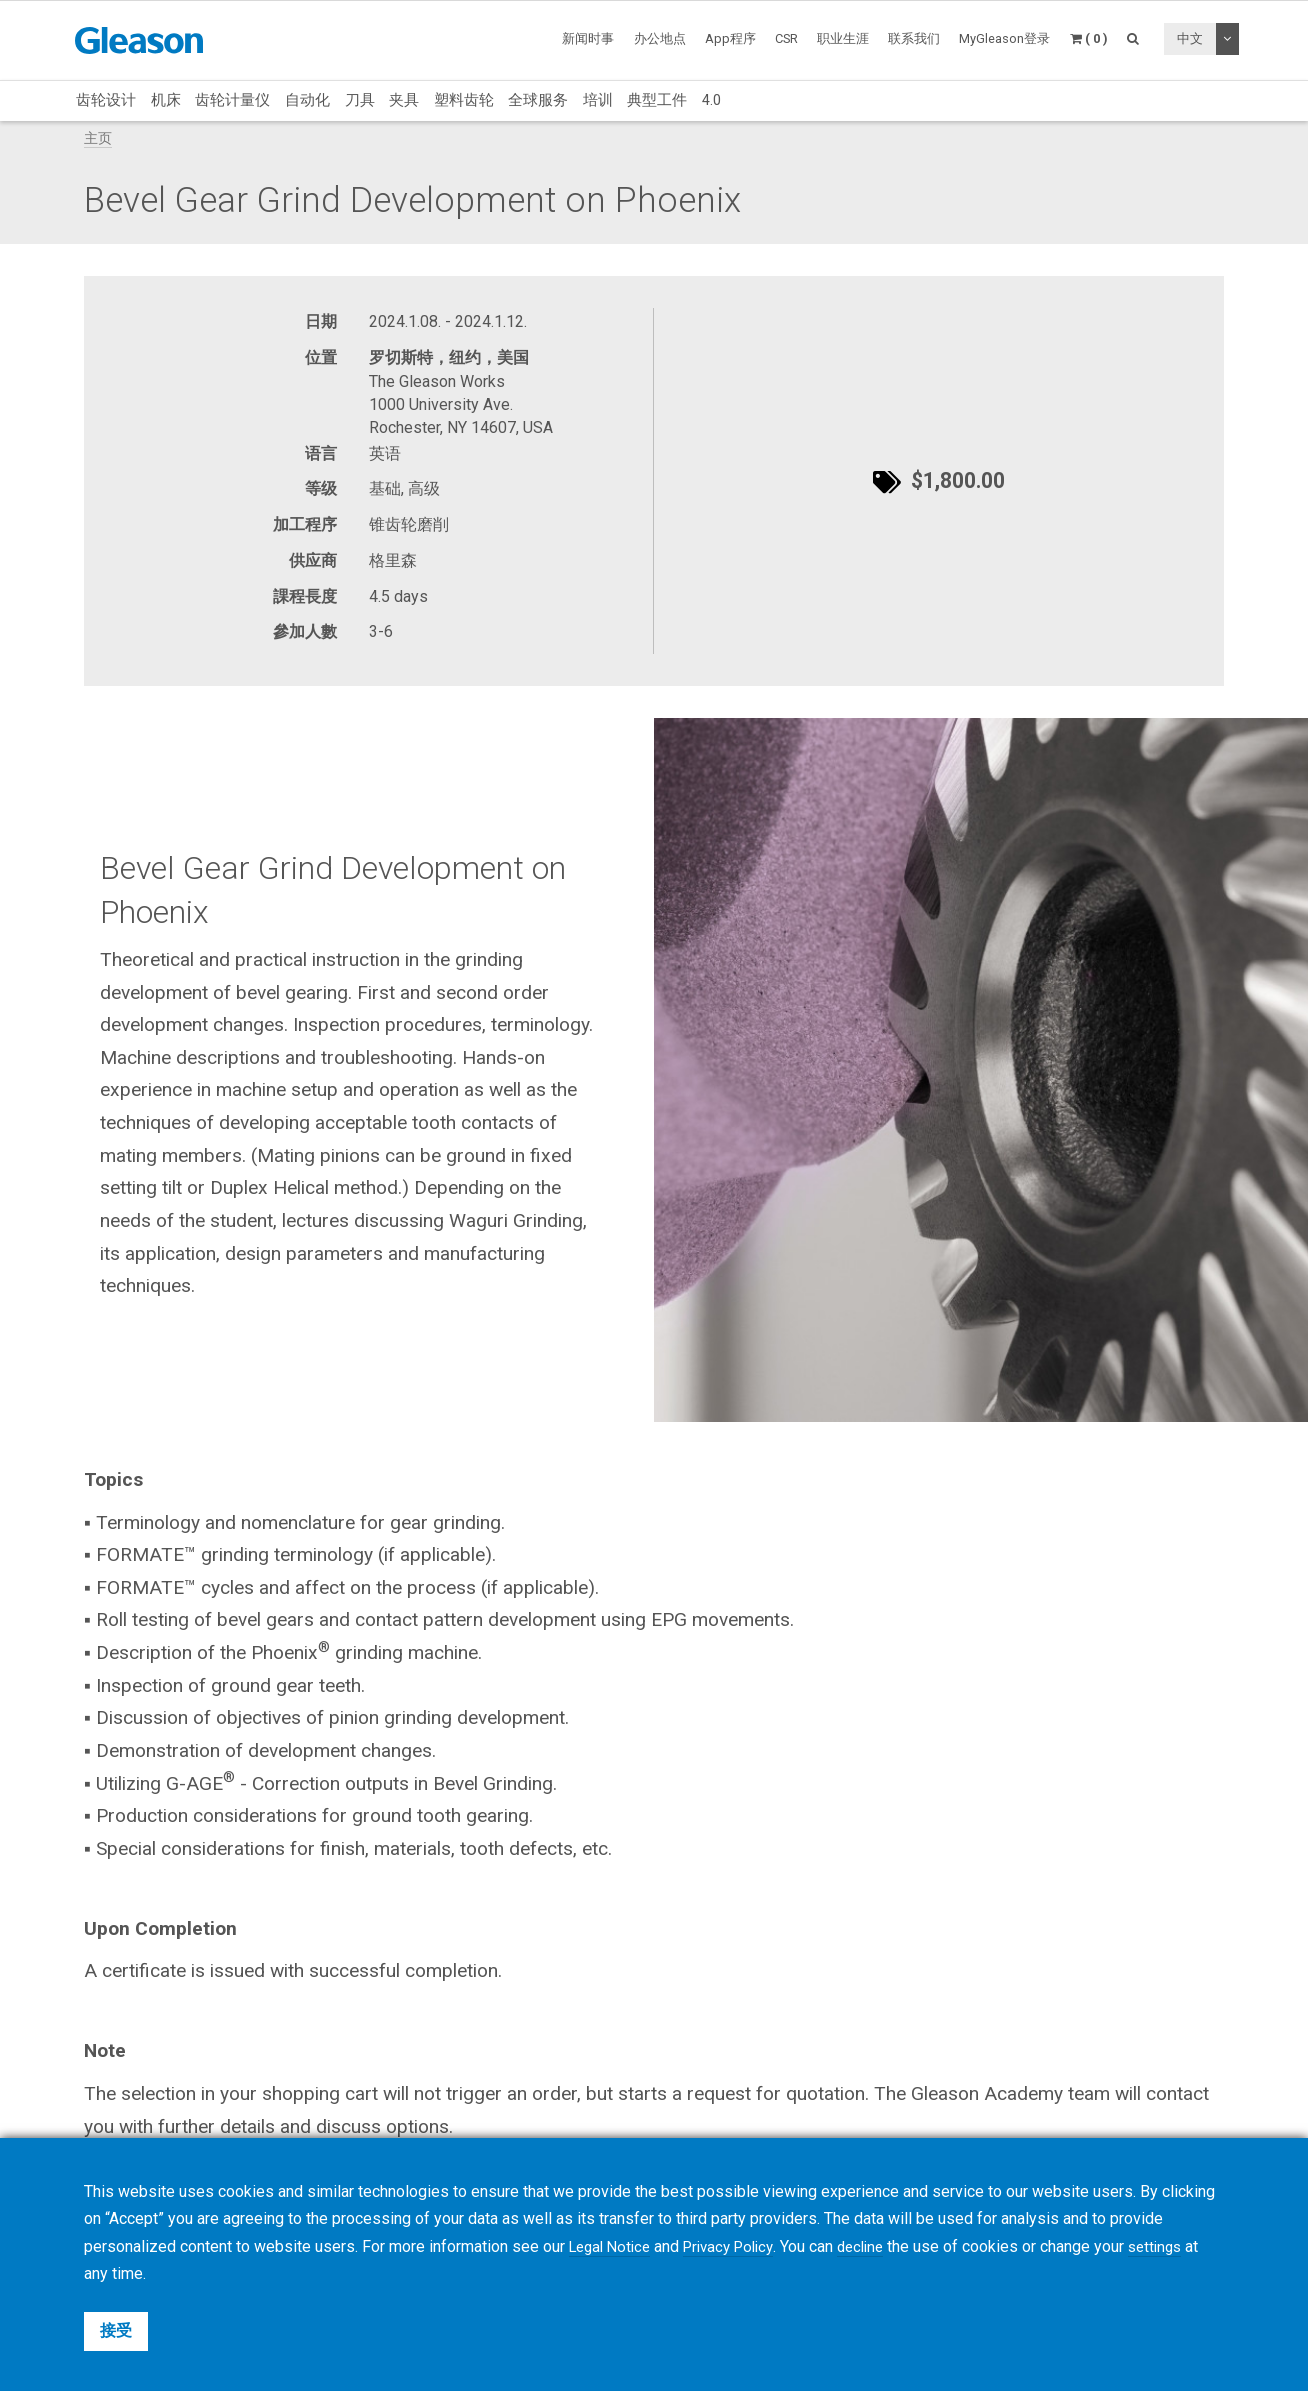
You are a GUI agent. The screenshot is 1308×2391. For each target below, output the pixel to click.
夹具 (404, 100)
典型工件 (657, 100)
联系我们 (914, 38)
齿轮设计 (106, 100)
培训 (598, 100)
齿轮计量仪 (232, 100)
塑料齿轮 (464, 100)
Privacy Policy (740, 2246)
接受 (116, 2330)
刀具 (360, 100)
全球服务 (538, 100)
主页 (98, 138)
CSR (786, 38)
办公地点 (660, 38)
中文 (1190, 38)
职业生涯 (843, 38)
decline (879, 2246)
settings (1179, 2246)
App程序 (730, 38)
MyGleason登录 (1004, 38)
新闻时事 (588, 38)
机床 (166, 100)
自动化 (307, 100)
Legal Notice (613, 2246)
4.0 (711, 100)
